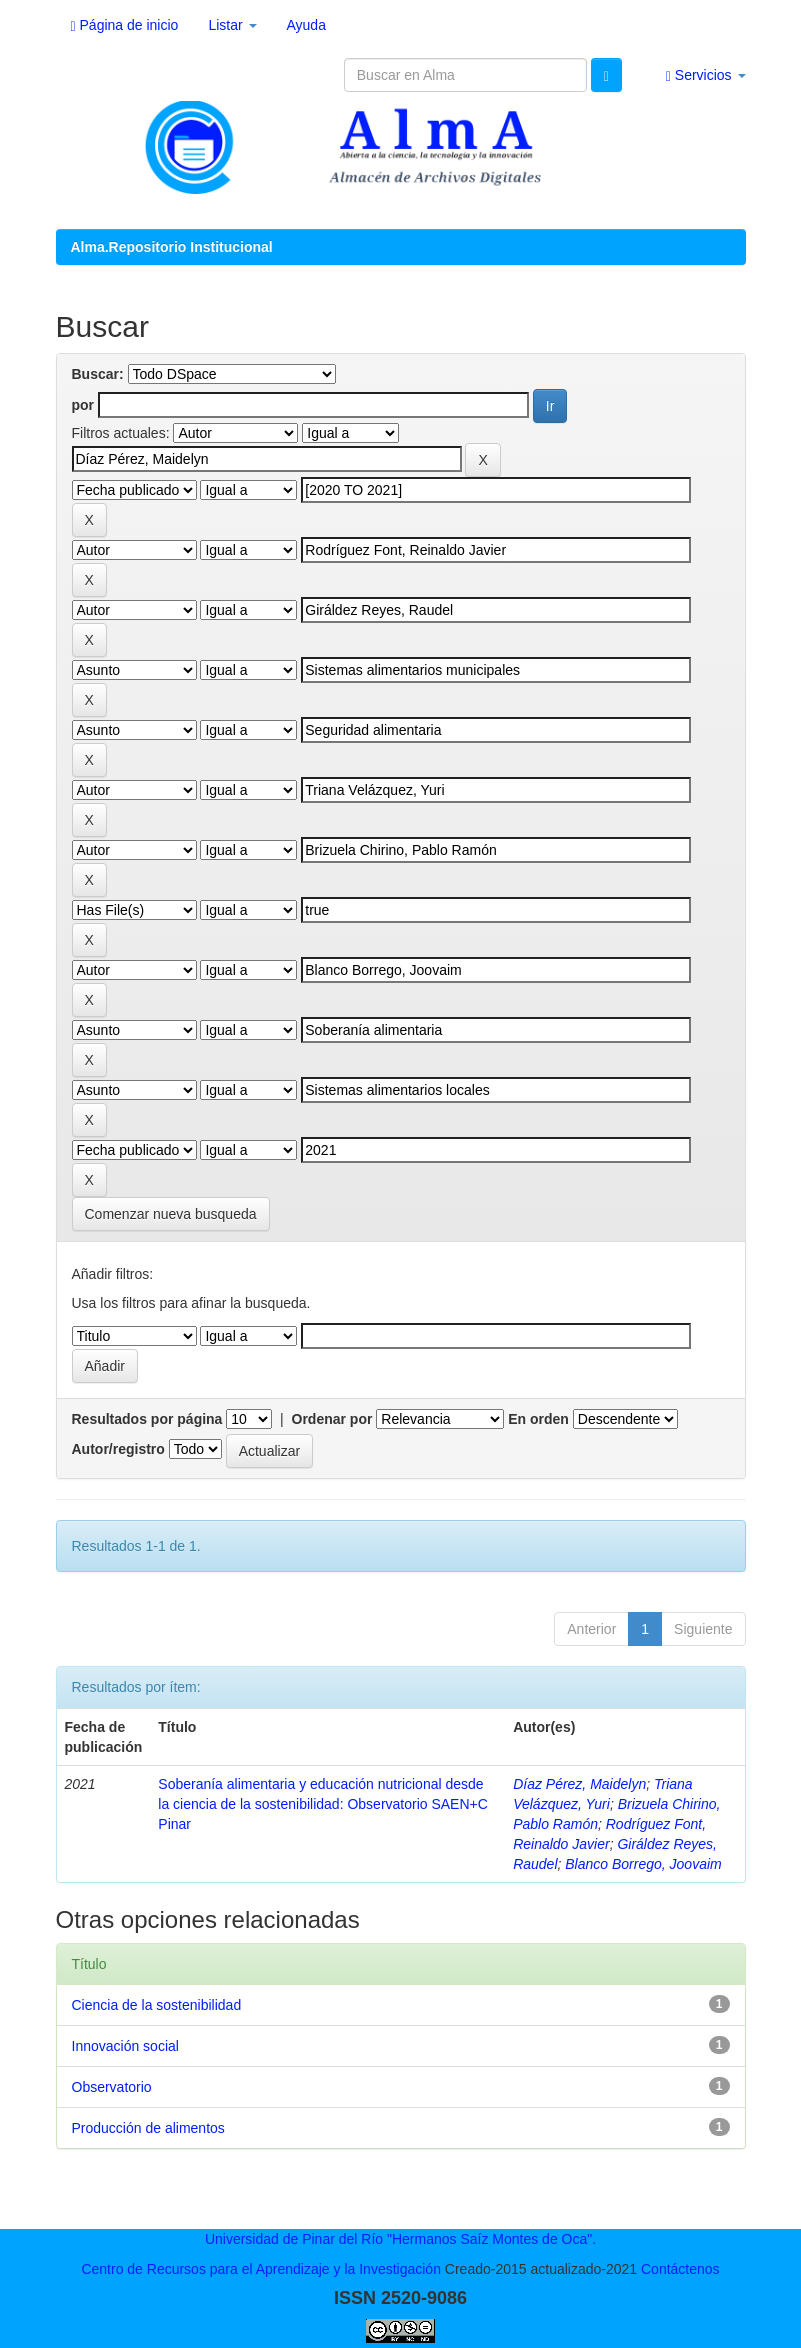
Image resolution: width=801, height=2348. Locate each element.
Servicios (706, 75)
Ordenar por (332, 1419)
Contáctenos (680, 2269)
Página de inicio (125, 25)
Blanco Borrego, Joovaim (643, 1864)
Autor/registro (118, 1449)
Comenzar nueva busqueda (171, 1214)
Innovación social (125, 2046)
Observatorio (112, 2087)
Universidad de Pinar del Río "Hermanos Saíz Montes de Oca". (400, 2239)
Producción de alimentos (148, 2128)
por (83, 405)
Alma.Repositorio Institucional (172, 247)
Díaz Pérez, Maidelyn (579, 1784)
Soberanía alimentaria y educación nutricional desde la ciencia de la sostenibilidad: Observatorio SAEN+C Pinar (323, 1804)
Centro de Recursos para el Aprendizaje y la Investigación (261, 2269)
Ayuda (306, 25)
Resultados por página (147, 1419)
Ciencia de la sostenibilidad (157, 2005)
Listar (232, 25)
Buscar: (98, 374)
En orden (538, 1419)
